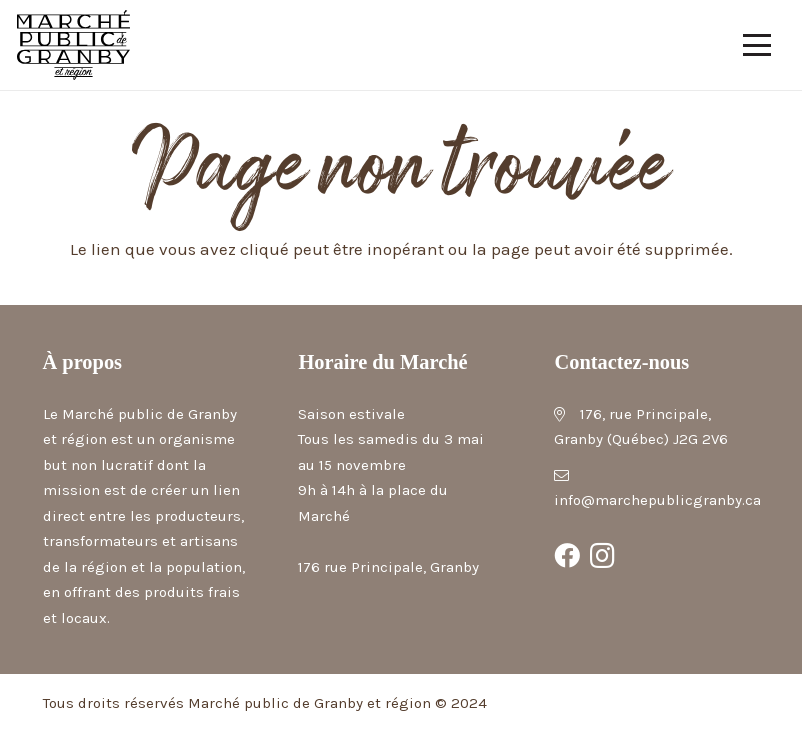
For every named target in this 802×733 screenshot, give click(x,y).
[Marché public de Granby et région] (73, 45)
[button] (757, 45)
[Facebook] (567, 556)
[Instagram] (603, 556)
